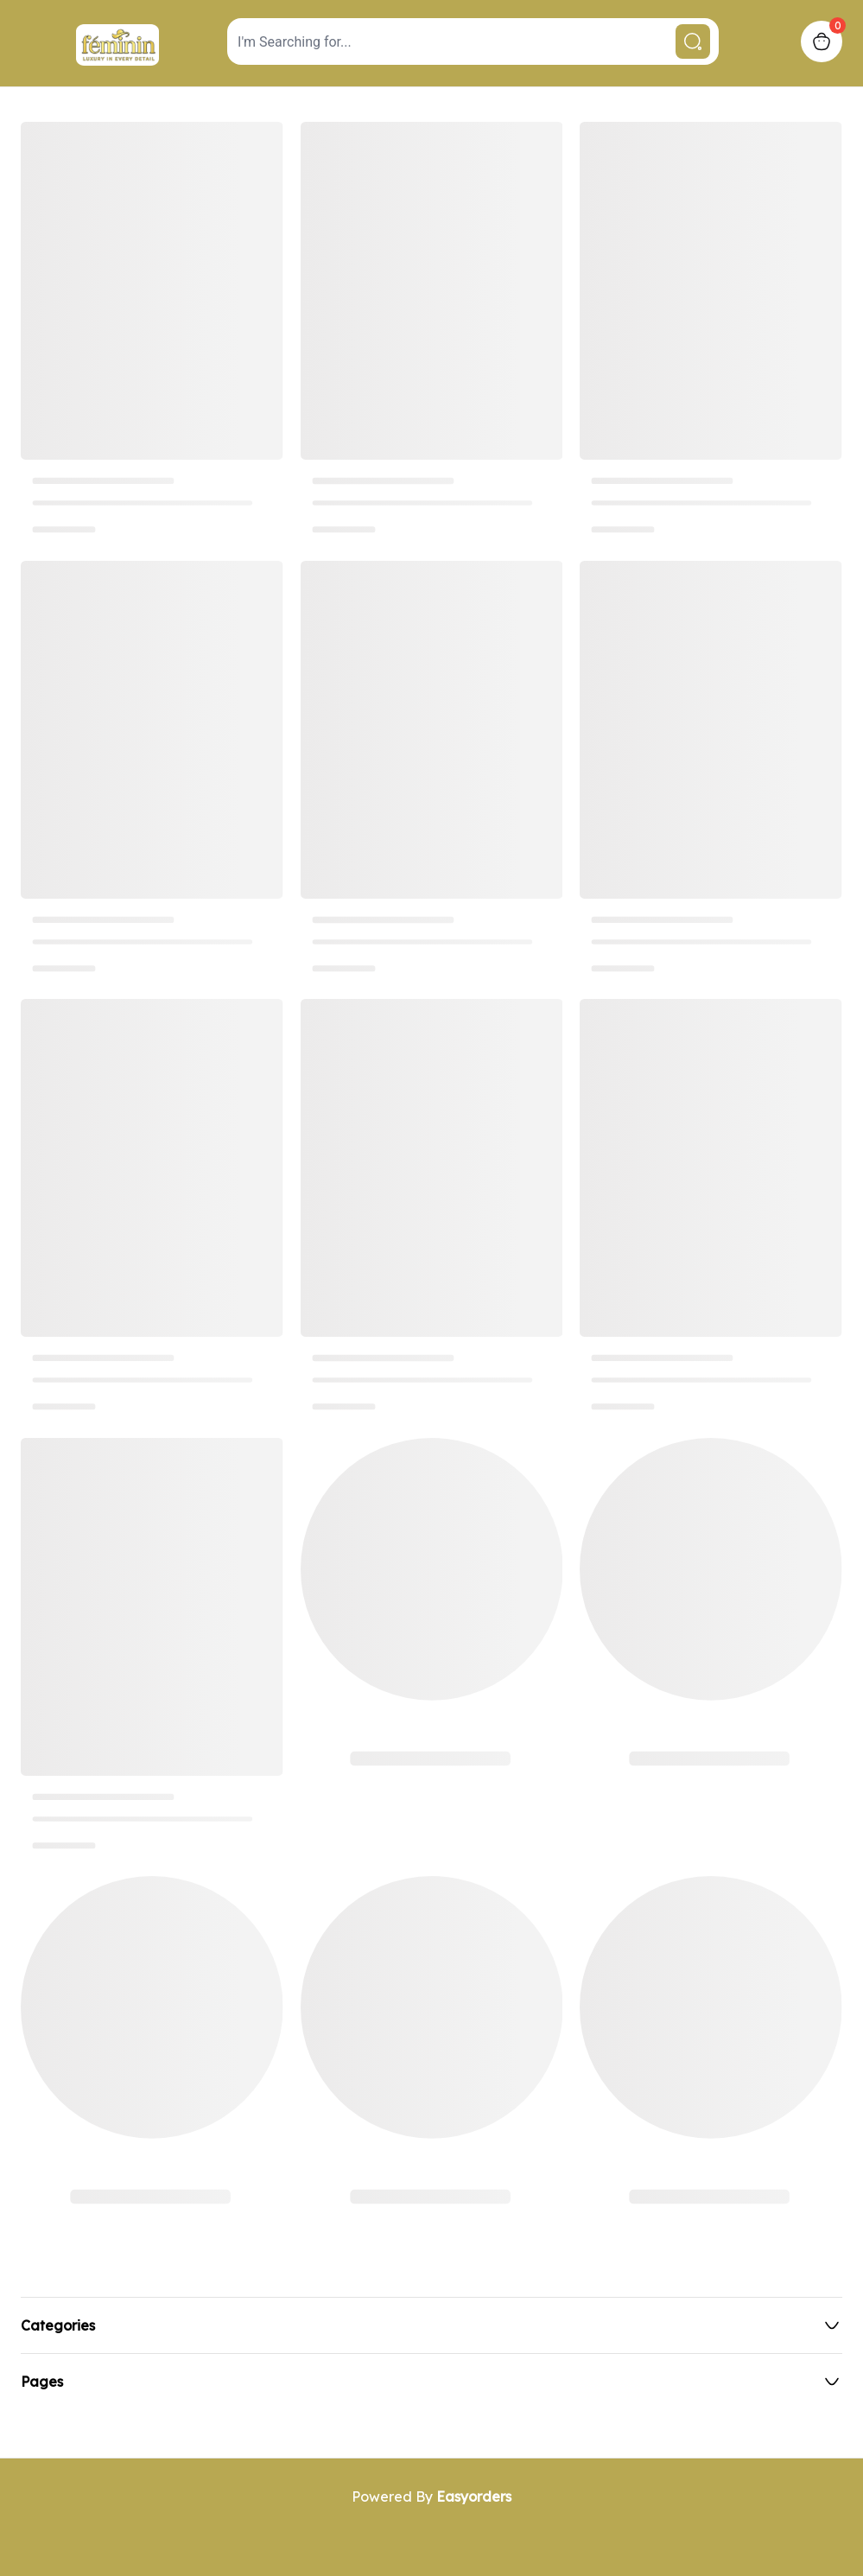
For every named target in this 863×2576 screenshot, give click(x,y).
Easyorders (473, 2496)
